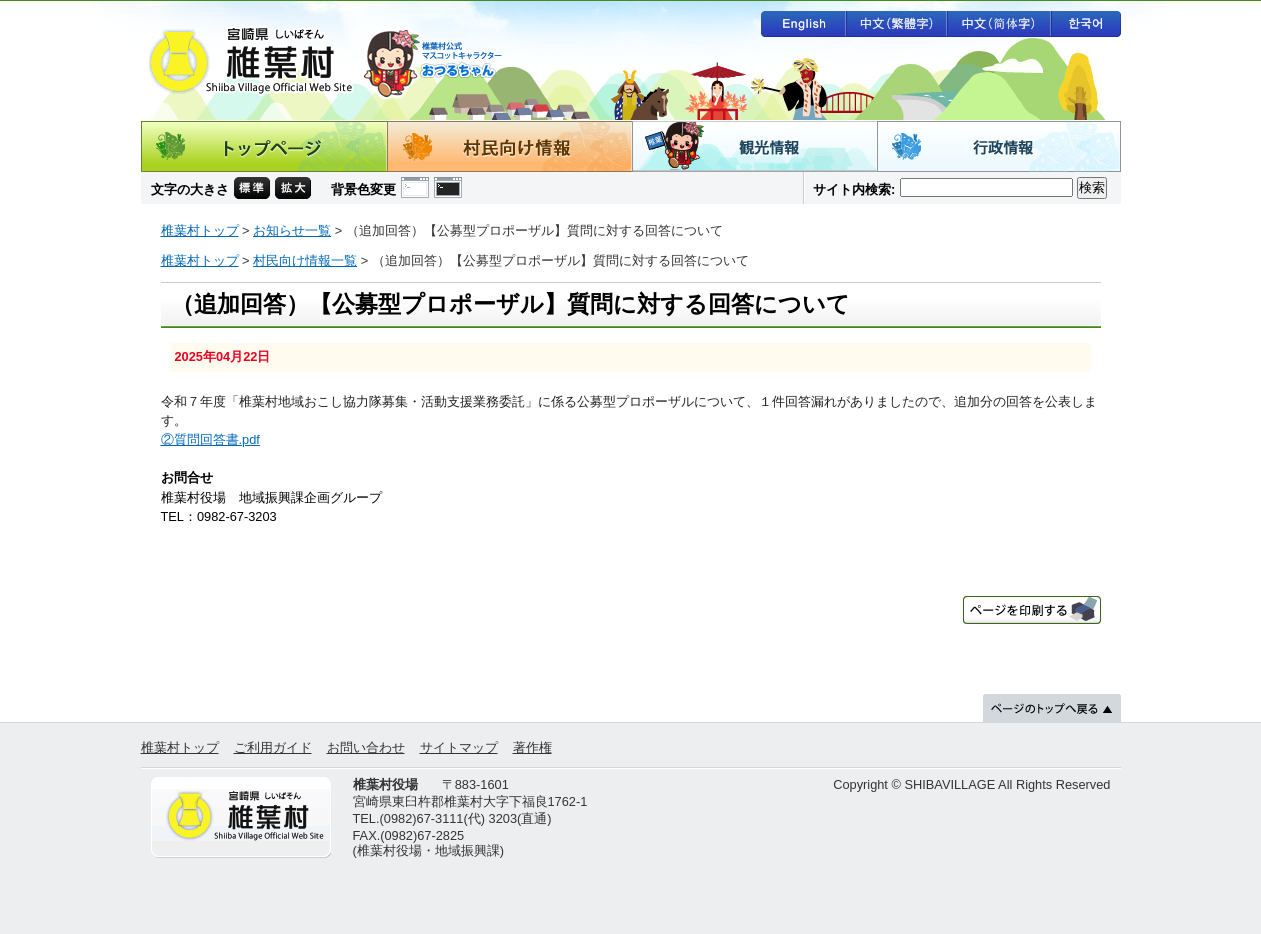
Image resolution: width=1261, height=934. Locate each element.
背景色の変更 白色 (415, 187)
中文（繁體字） (896, 24)
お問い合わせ (366, 747)
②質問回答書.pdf (210, 439)
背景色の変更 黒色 (448, 187)
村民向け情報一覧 (305, 260)
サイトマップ (459, 747)
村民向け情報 (509, 146)
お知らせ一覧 (292, 230)
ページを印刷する (1032, 610)
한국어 (1086, 24)
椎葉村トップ (200, 230)
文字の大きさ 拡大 (293, 188)
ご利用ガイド (273, 747)
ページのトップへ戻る (1052, 708)
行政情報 (999, 146)
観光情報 (754, 146)
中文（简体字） (999, 24)
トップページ (264, 146)
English (803, 24)
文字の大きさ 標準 (252, 188)
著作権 (532, 747)
